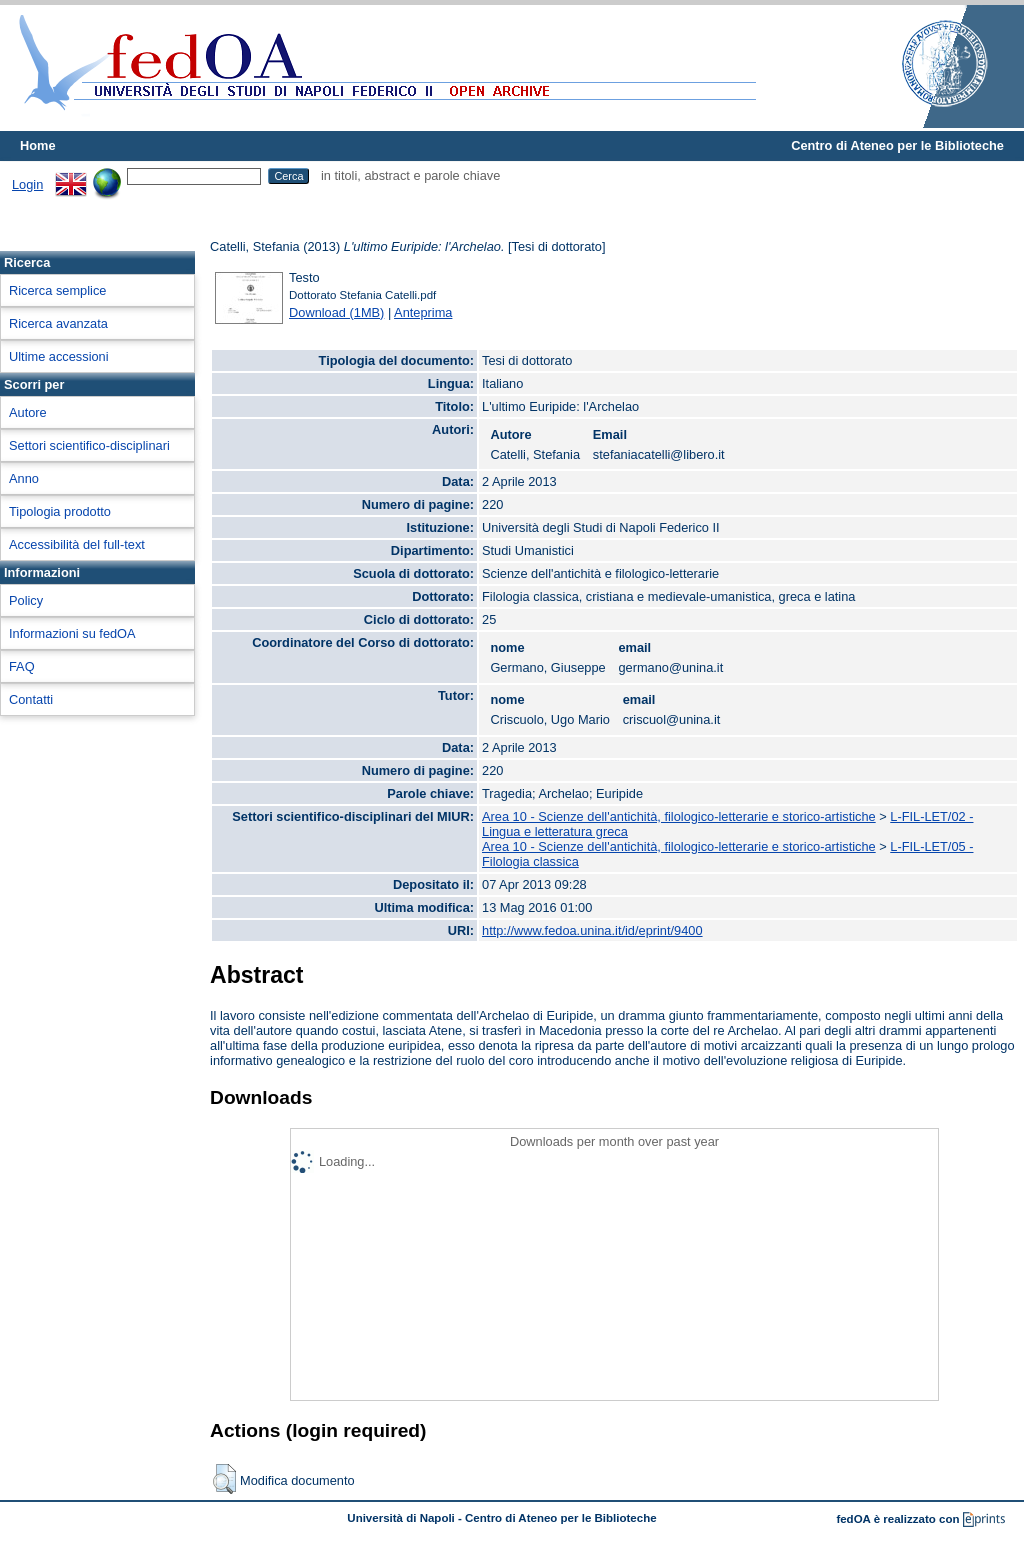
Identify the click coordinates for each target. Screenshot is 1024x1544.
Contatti (31, 699)
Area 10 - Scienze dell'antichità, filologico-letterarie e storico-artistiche (679, 816)
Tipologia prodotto (60, 511)
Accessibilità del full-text (77, 544)
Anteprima (423, 312)
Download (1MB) (336, 312)
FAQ (22, 666)
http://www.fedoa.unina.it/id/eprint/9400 (592, 930)
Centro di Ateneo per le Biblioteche (897, 145)
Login (27, 184)
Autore (28, 412)
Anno (24, 478)
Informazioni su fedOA (72, 633)
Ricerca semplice (57, 290)
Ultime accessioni (59, 356)
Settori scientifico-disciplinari (89, 445)
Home (38, 145)
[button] (224, 1479)
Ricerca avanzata (58, 323)
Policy (26, 600)
